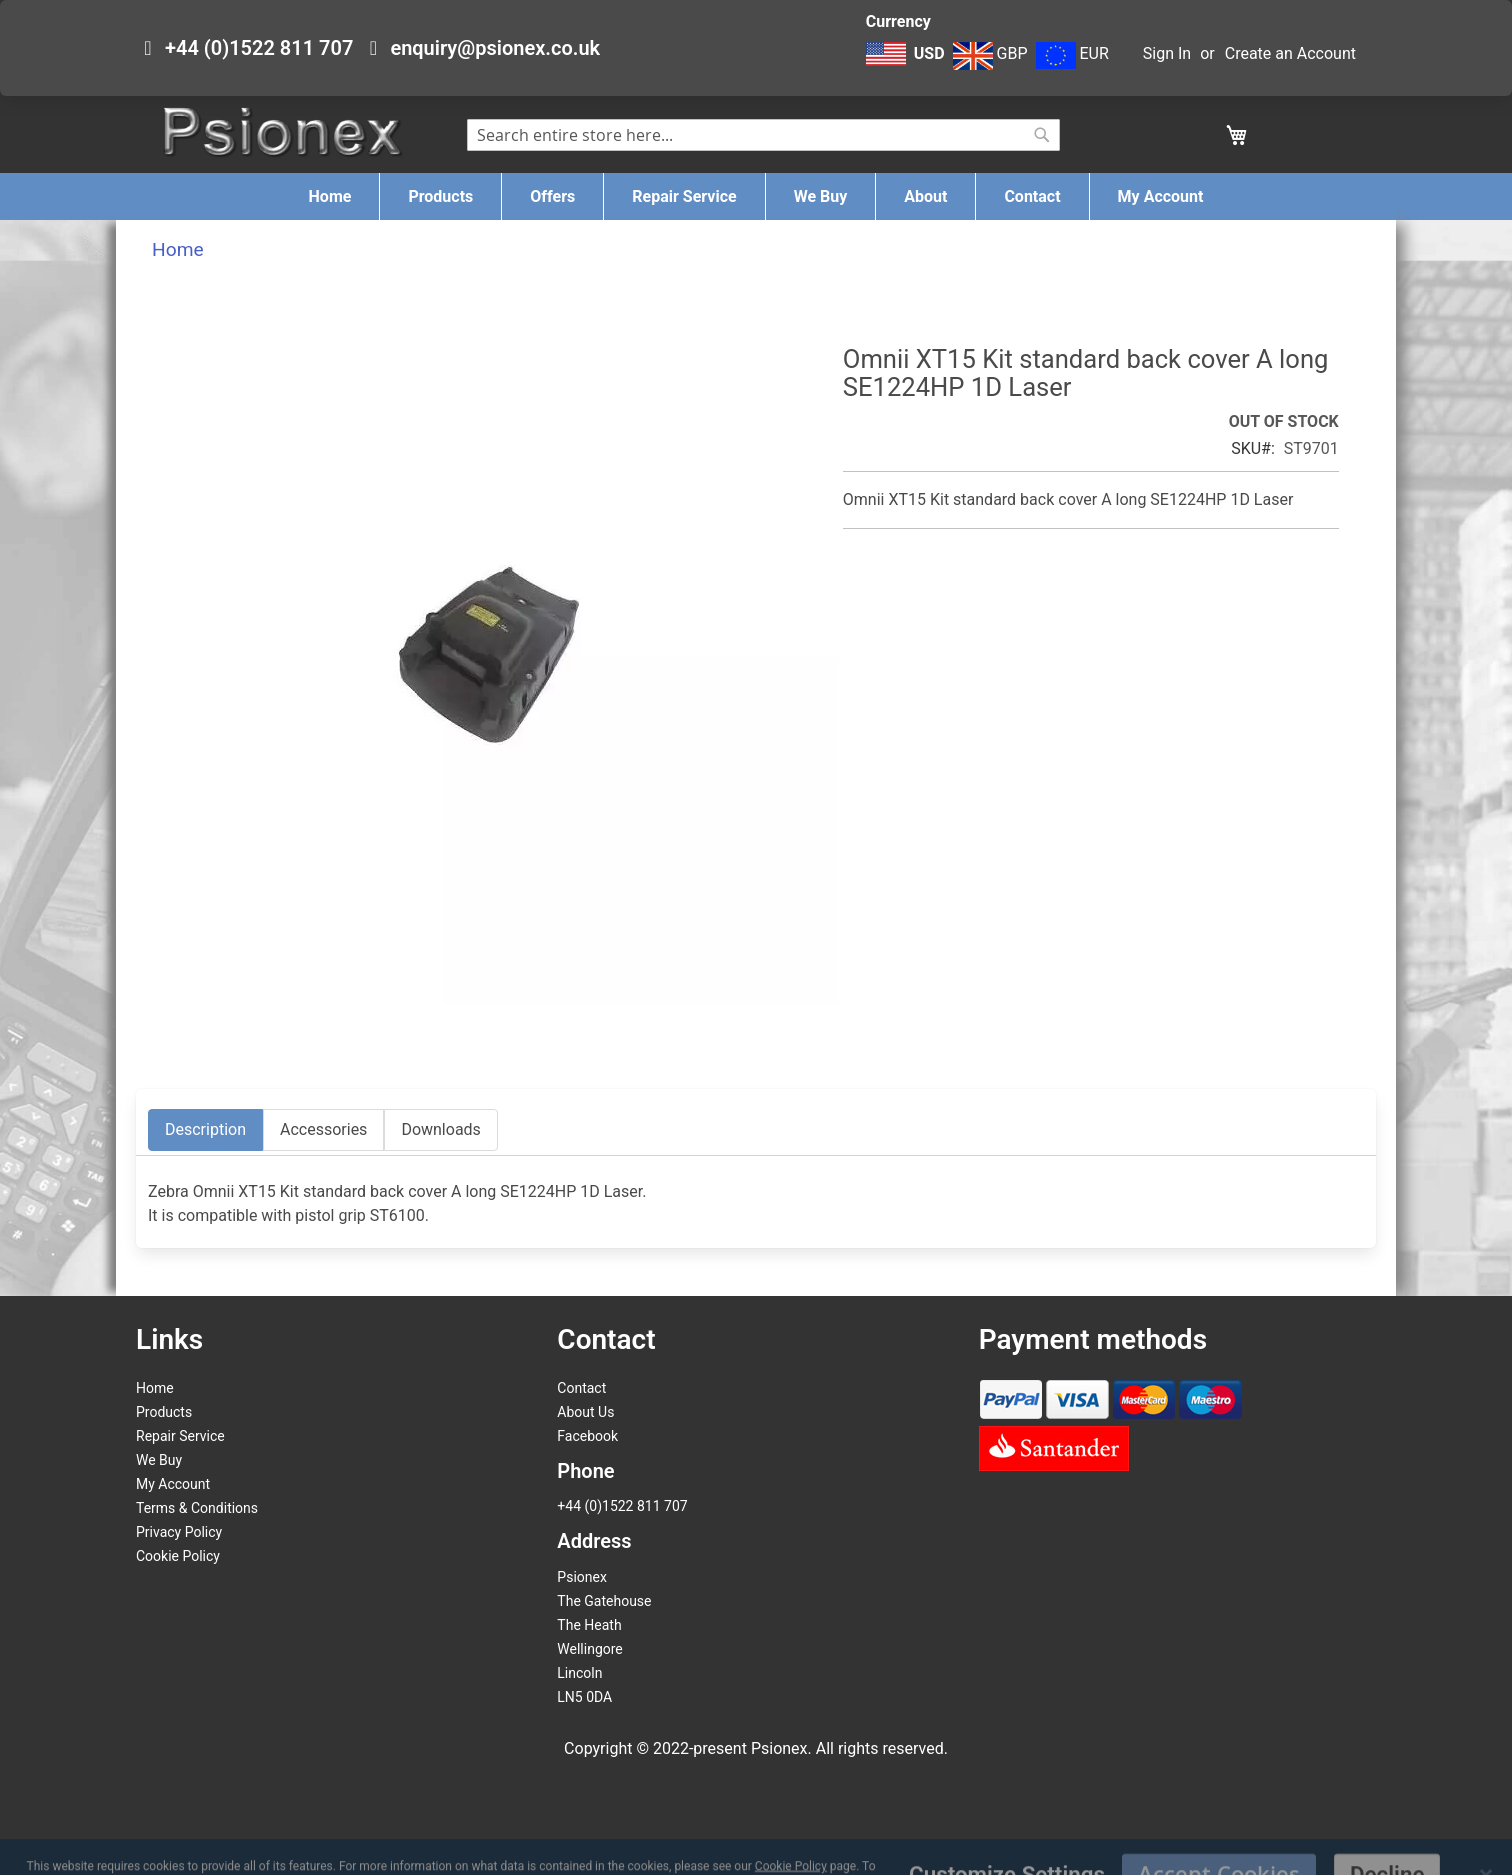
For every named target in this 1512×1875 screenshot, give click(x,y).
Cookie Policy (178, 1556)
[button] (907, 64)
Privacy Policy (179, 1532)
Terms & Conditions (197, 1508)
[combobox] (763, 135)
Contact (581, 1388)
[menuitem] (330, 196)
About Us (585, 1412)
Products (164, 1412)
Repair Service (180, 1436)
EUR (1072, 53)
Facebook (587, 1436)
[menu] (756, 196)
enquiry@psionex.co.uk (495, 48)
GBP (990, 53)
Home (178, 249)
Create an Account (1290, 53)
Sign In (1167, 53)
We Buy (159, 1460)
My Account (173, 1484)
